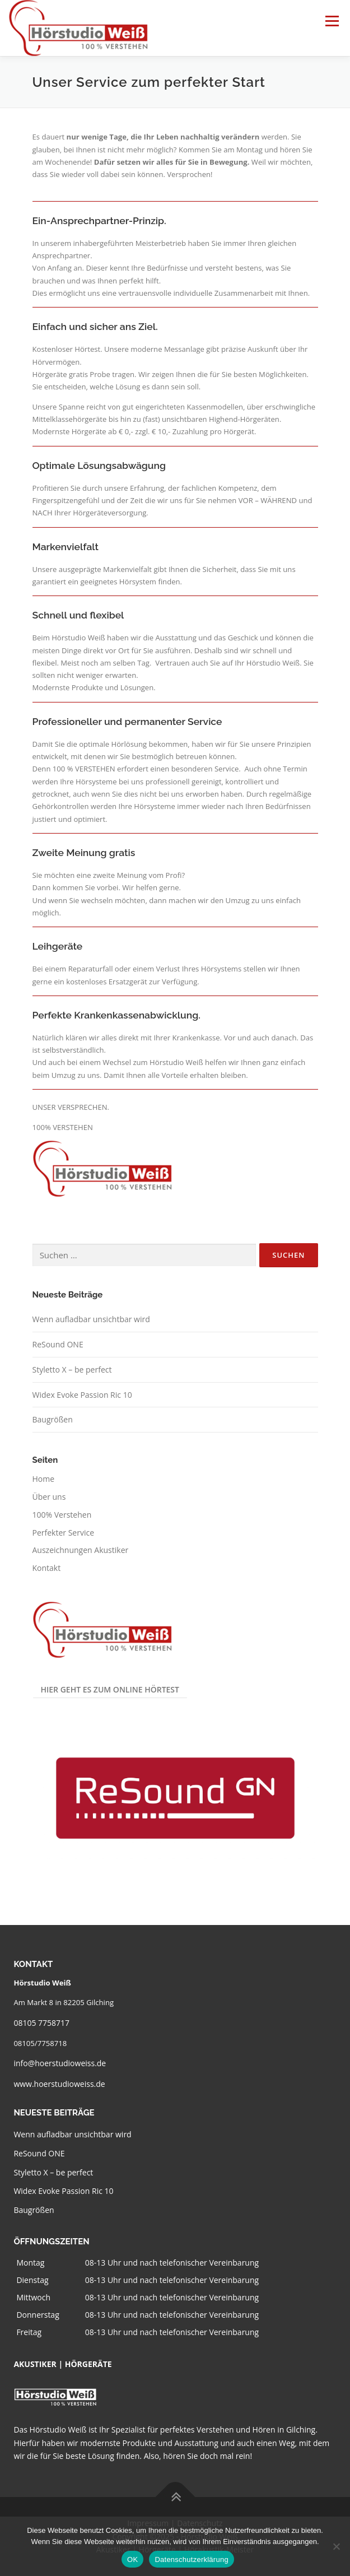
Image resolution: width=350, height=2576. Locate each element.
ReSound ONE (57, 1344)
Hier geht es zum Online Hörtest (110, 1689)
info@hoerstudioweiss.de (59, 2063)
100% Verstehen (62, 1514)
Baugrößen (52, 1419)
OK (132, 2559)
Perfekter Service (63, 1532)
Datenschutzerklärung (191, 2559)
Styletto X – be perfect (72, 1369)
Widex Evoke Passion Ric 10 (82, 1394)
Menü (332, 21)
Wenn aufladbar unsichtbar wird (91, 1319)
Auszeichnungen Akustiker (80, 1550)
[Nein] (336, 2546)
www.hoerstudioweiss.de (59, 2084)
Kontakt (46, 1568)
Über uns (49, 1496)
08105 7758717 (41, 2022)
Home (43, 1478)
